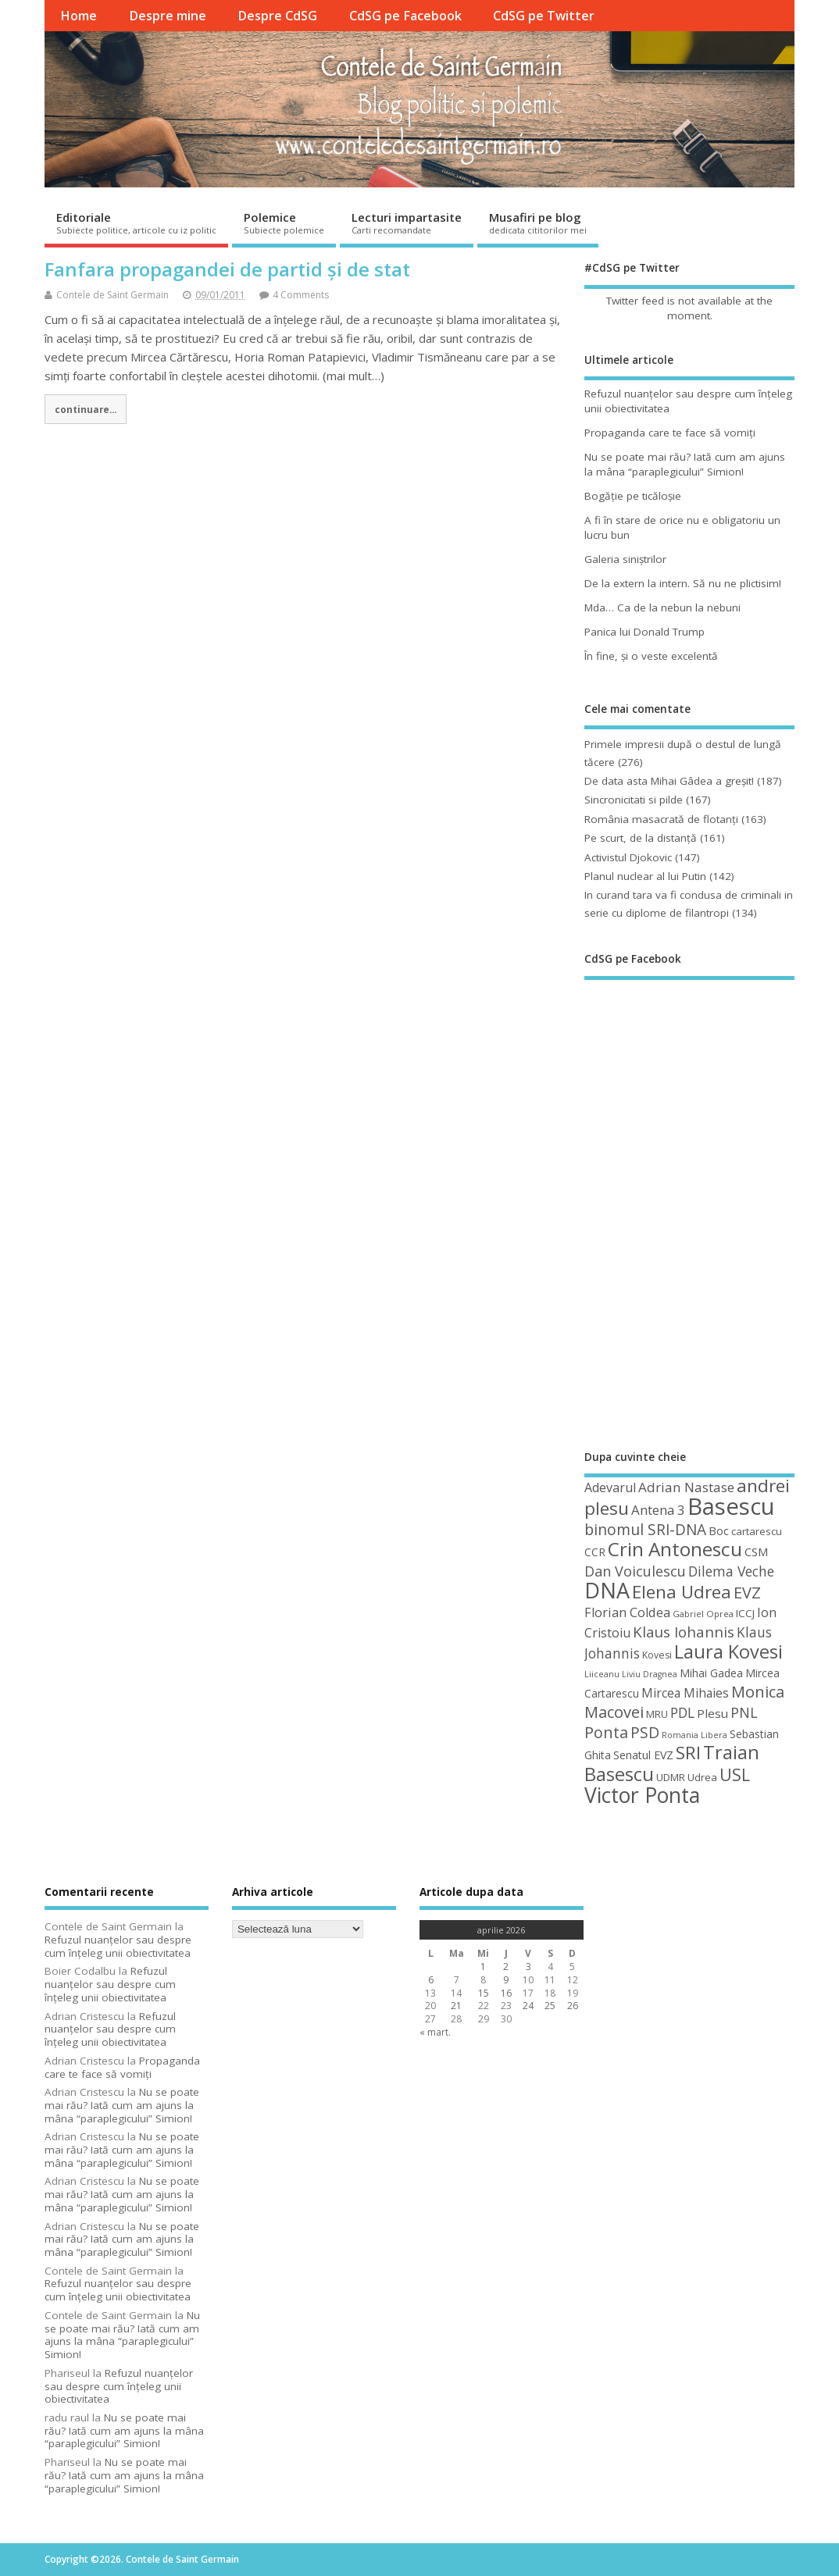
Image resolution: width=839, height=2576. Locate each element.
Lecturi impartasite (407, 222)
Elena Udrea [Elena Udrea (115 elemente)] (681, 1592)
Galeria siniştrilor (625, 559)
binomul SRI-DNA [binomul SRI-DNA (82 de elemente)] (645, 1530)
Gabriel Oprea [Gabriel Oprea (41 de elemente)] (703, 1613)
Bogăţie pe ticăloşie (632, 496)
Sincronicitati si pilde (633, 800)
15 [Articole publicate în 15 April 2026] (483, 1993)
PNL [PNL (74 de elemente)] (744, 1712)
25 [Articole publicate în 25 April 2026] (549, 2005)
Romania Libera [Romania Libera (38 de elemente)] (694, 1735)
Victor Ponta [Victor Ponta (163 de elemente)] (642, 1795)
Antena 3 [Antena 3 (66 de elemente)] (658, 1510)
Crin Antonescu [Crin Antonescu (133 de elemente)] (675, 1549)
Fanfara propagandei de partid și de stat (227, 269)
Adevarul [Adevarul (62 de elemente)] (610, 1487)
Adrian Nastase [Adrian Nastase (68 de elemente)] (686, 1487)
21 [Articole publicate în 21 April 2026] (456, 2005)
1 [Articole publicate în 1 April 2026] (483, 1966)
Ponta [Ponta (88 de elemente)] (606, 1732)
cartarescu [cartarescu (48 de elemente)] (756, 1531)
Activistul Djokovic (628, 857)
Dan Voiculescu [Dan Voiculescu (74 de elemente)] (635, 1571)
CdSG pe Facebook (405, 15)
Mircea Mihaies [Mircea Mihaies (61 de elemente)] (685, 1692)
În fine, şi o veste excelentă (651, 656)
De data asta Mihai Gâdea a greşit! (669, 781)
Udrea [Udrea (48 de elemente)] (702, 1777)
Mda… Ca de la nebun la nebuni (662, 607)
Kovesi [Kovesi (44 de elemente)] (657, 1655)
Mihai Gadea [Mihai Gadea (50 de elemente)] (711, 1673)
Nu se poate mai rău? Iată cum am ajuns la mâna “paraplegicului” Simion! (684, 464)
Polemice (284, 222)
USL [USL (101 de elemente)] (734, 1774)
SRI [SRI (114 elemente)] (688, 1752)
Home (78, 15)
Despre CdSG (277, 15)
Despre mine (167, 15)
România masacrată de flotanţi (661, 819)
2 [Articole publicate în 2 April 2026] (506, 1966)
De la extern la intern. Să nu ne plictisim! (682, 583)
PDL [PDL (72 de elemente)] (682, 1712)
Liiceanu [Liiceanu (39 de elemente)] (601, 1674)
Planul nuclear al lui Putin (645, 876)
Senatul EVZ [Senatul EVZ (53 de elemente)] (643, 1755)
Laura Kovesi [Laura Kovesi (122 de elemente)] (728, 1651)
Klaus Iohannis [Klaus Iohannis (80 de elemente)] (683, 1632)
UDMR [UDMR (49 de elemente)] (670, 1777)
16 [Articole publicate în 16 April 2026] (506, 1993)
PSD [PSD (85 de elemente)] (644, 1732)
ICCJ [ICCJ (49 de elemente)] (745, 1613)
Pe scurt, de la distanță (640, 838)
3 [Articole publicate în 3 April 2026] (528, 1966)
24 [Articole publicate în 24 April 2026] (528, 2005)
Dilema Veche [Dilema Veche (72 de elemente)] (731, 1571)
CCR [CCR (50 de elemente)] (594, 1552)
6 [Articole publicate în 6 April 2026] (431, 1979)
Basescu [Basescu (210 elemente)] (731, 1506)
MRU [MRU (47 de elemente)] (657, 1714)
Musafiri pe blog (538, 222)
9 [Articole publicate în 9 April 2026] (506, 1979)
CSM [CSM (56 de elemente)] (756, 1551)
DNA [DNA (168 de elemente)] (607, 1590)
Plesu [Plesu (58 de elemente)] (712, 1713)
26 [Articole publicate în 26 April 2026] (572, 2005)
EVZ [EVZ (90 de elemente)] (747, 1592)
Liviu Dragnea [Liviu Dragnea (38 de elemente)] (649, 1674)
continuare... (85, 409)
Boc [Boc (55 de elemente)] (719, 1530)
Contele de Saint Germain (112, 294)
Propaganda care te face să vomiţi (669, 433)
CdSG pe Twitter (543, 15)
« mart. (435, 2032)
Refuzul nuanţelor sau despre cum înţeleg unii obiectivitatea (118, 1946)
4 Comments (301, 294)
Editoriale (136, 222)
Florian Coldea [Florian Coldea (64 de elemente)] (627, 1612)
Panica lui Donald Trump (644, 632)
